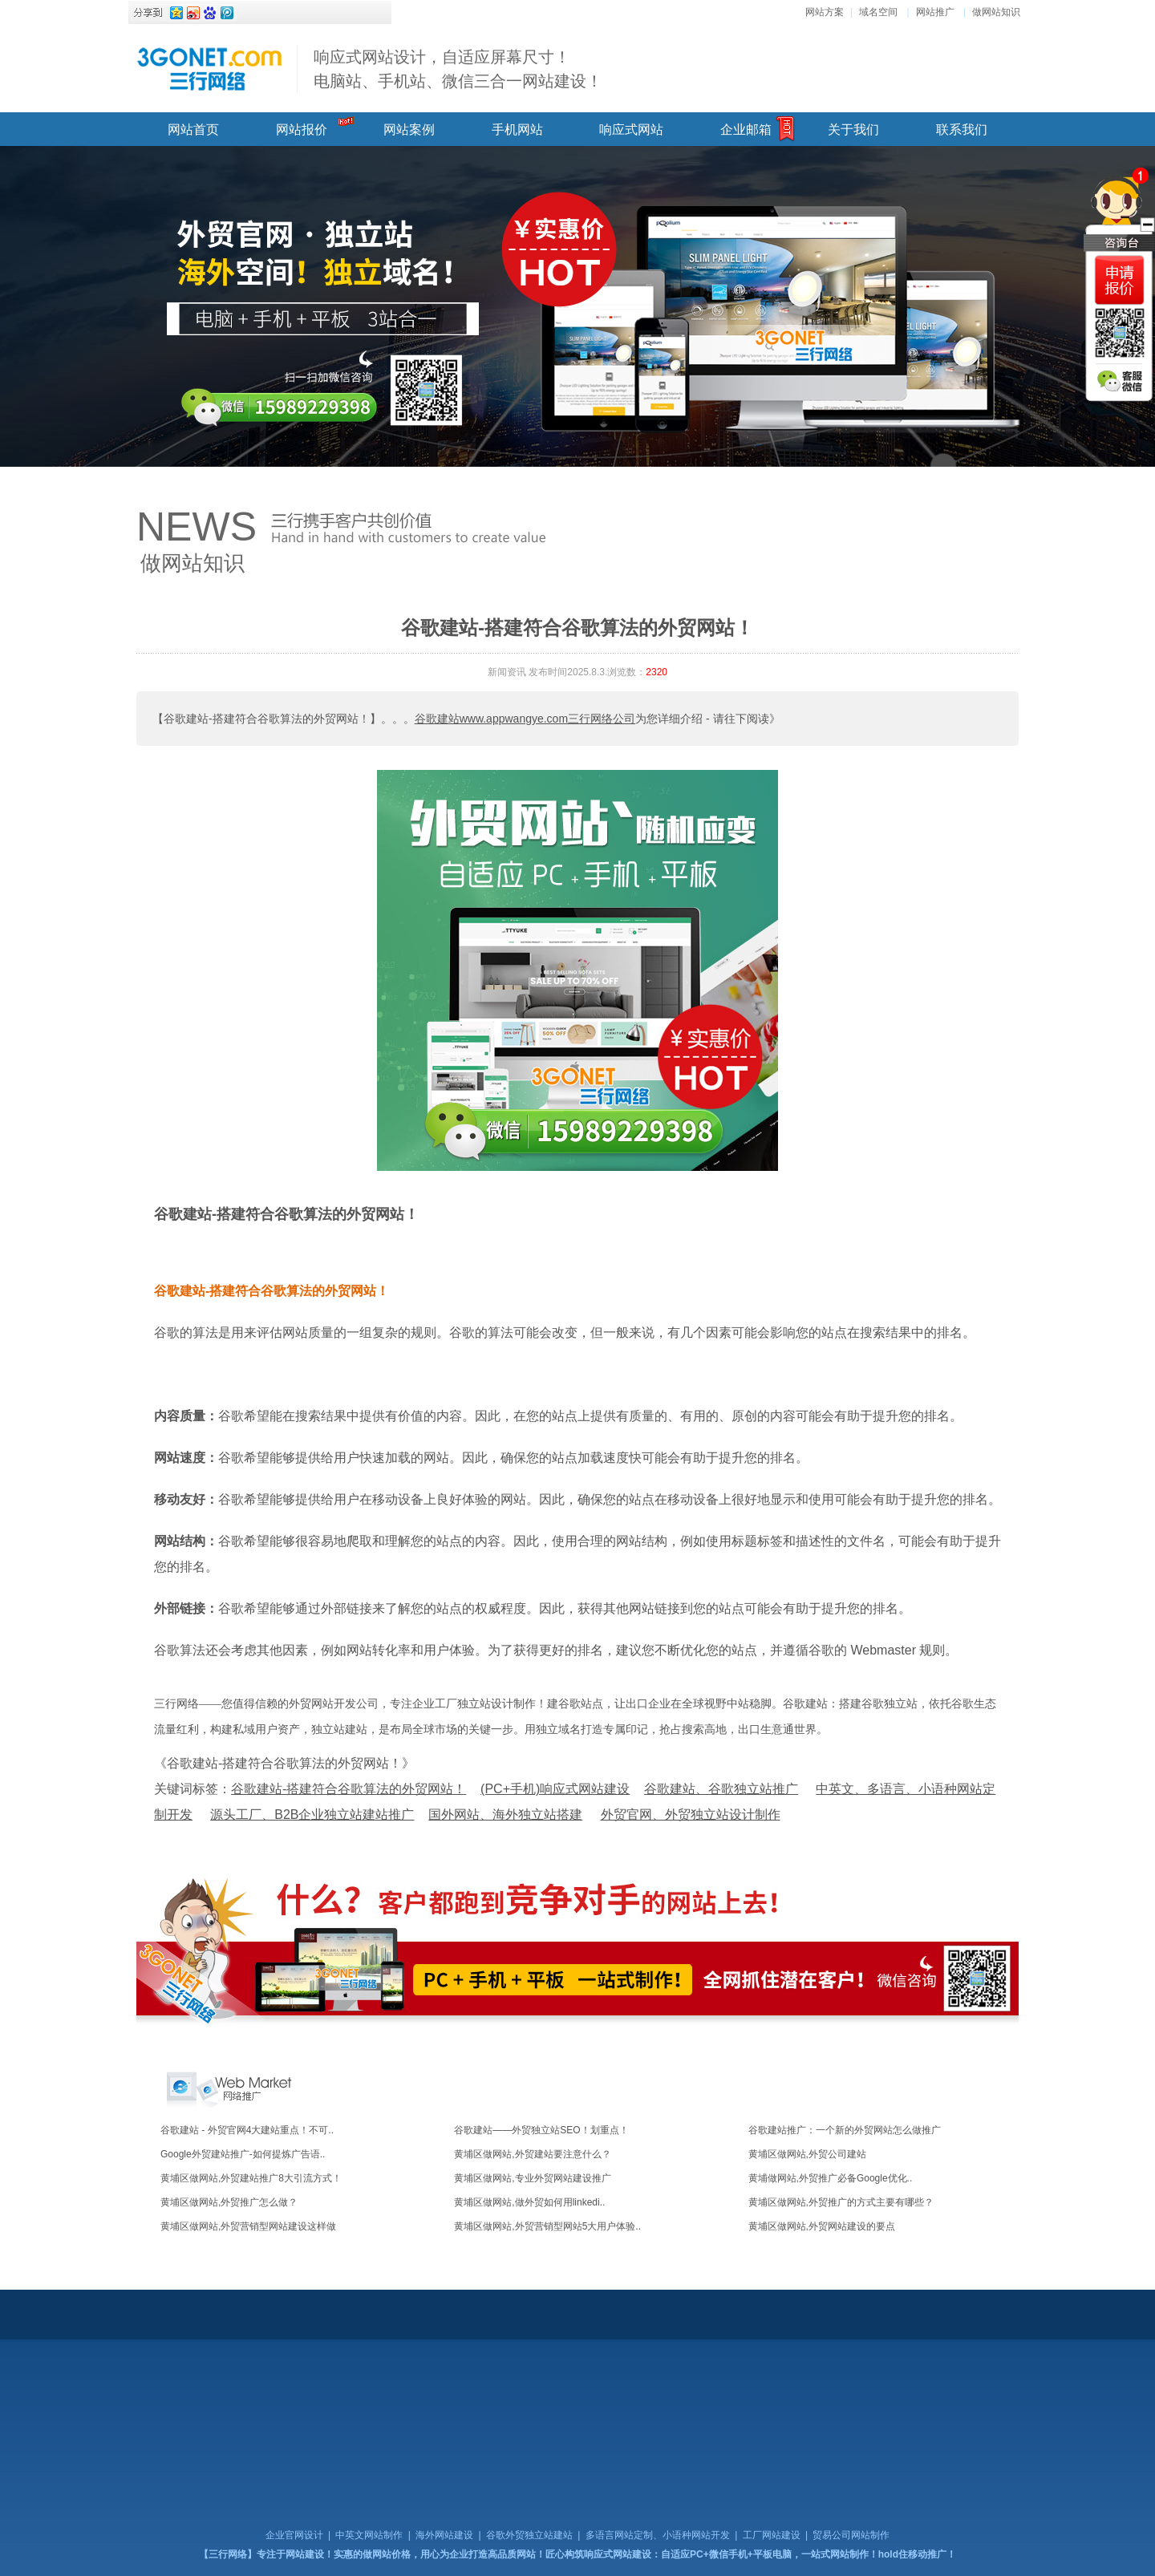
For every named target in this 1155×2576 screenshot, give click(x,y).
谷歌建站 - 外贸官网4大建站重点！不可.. (247, 2130)
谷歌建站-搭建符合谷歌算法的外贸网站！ (286, 1214)
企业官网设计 (294, 2535)
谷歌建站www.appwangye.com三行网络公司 (525, 718)
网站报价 (301, 129)
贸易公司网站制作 (851, 2535)
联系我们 (961, 129)
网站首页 (193, 129)
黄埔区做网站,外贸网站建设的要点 (821, 2226)
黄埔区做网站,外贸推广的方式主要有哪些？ (841, 2202)
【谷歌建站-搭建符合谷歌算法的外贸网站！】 (266, 718)
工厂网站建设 (771, 2535)
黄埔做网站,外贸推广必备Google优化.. (830, 2178)
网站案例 (409, 129)
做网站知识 (996, 12)
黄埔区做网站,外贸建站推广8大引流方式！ (251, 2178)
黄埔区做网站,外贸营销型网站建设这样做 (248, 2226)
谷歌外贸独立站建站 (529, 2535)
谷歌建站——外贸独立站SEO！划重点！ (541, 2130)
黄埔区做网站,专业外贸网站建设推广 (532, 2178)
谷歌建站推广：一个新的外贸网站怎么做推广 (844, 2130)
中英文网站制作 (369, 2535)
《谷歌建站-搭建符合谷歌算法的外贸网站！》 (284, 1763)
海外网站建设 (444, 2535)
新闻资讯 (507, 672)
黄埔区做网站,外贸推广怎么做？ (229, 2202)
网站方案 (824, 12)
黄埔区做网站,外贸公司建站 (807, 2154)
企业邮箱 (746, 129)
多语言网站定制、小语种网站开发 (658, 2535)
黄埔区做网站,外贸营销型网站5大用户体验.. (547, 2226)
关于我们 (853, 129)
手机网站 (517, 129)
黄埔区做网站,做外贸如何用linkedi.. (529, 2202)
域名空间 (878, 12)
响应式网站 (631, 129)
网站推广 (935, 12)
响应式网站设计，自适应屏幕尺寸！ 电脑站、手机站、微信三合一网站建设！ (458, 69)
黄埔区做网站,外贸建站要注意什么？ (532, 2154)
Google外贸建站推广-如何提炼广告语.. (242, 2154)
